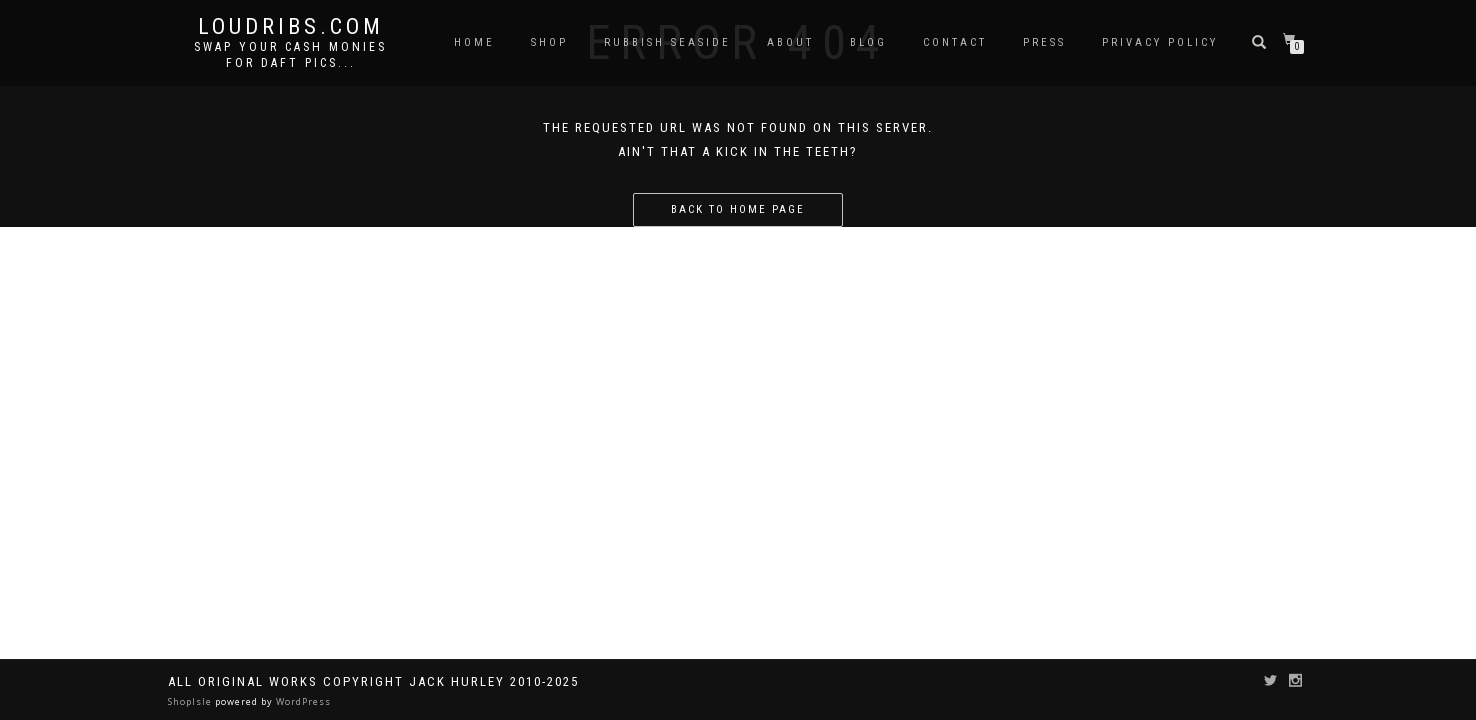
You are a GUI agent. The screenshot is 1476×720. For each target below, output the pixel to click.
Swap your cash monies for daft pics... (290, 55)
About (790, 42)
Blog (868, 42)
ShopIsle (191, 701)
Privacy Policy (1160, 42)
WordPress (302, 701)
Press (1044, 42)
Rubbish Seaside (667, 42)
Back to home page (738, 209)
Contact (955, 42)
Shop (549, 42)
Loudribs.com (291, 27)
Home (474, 42)
